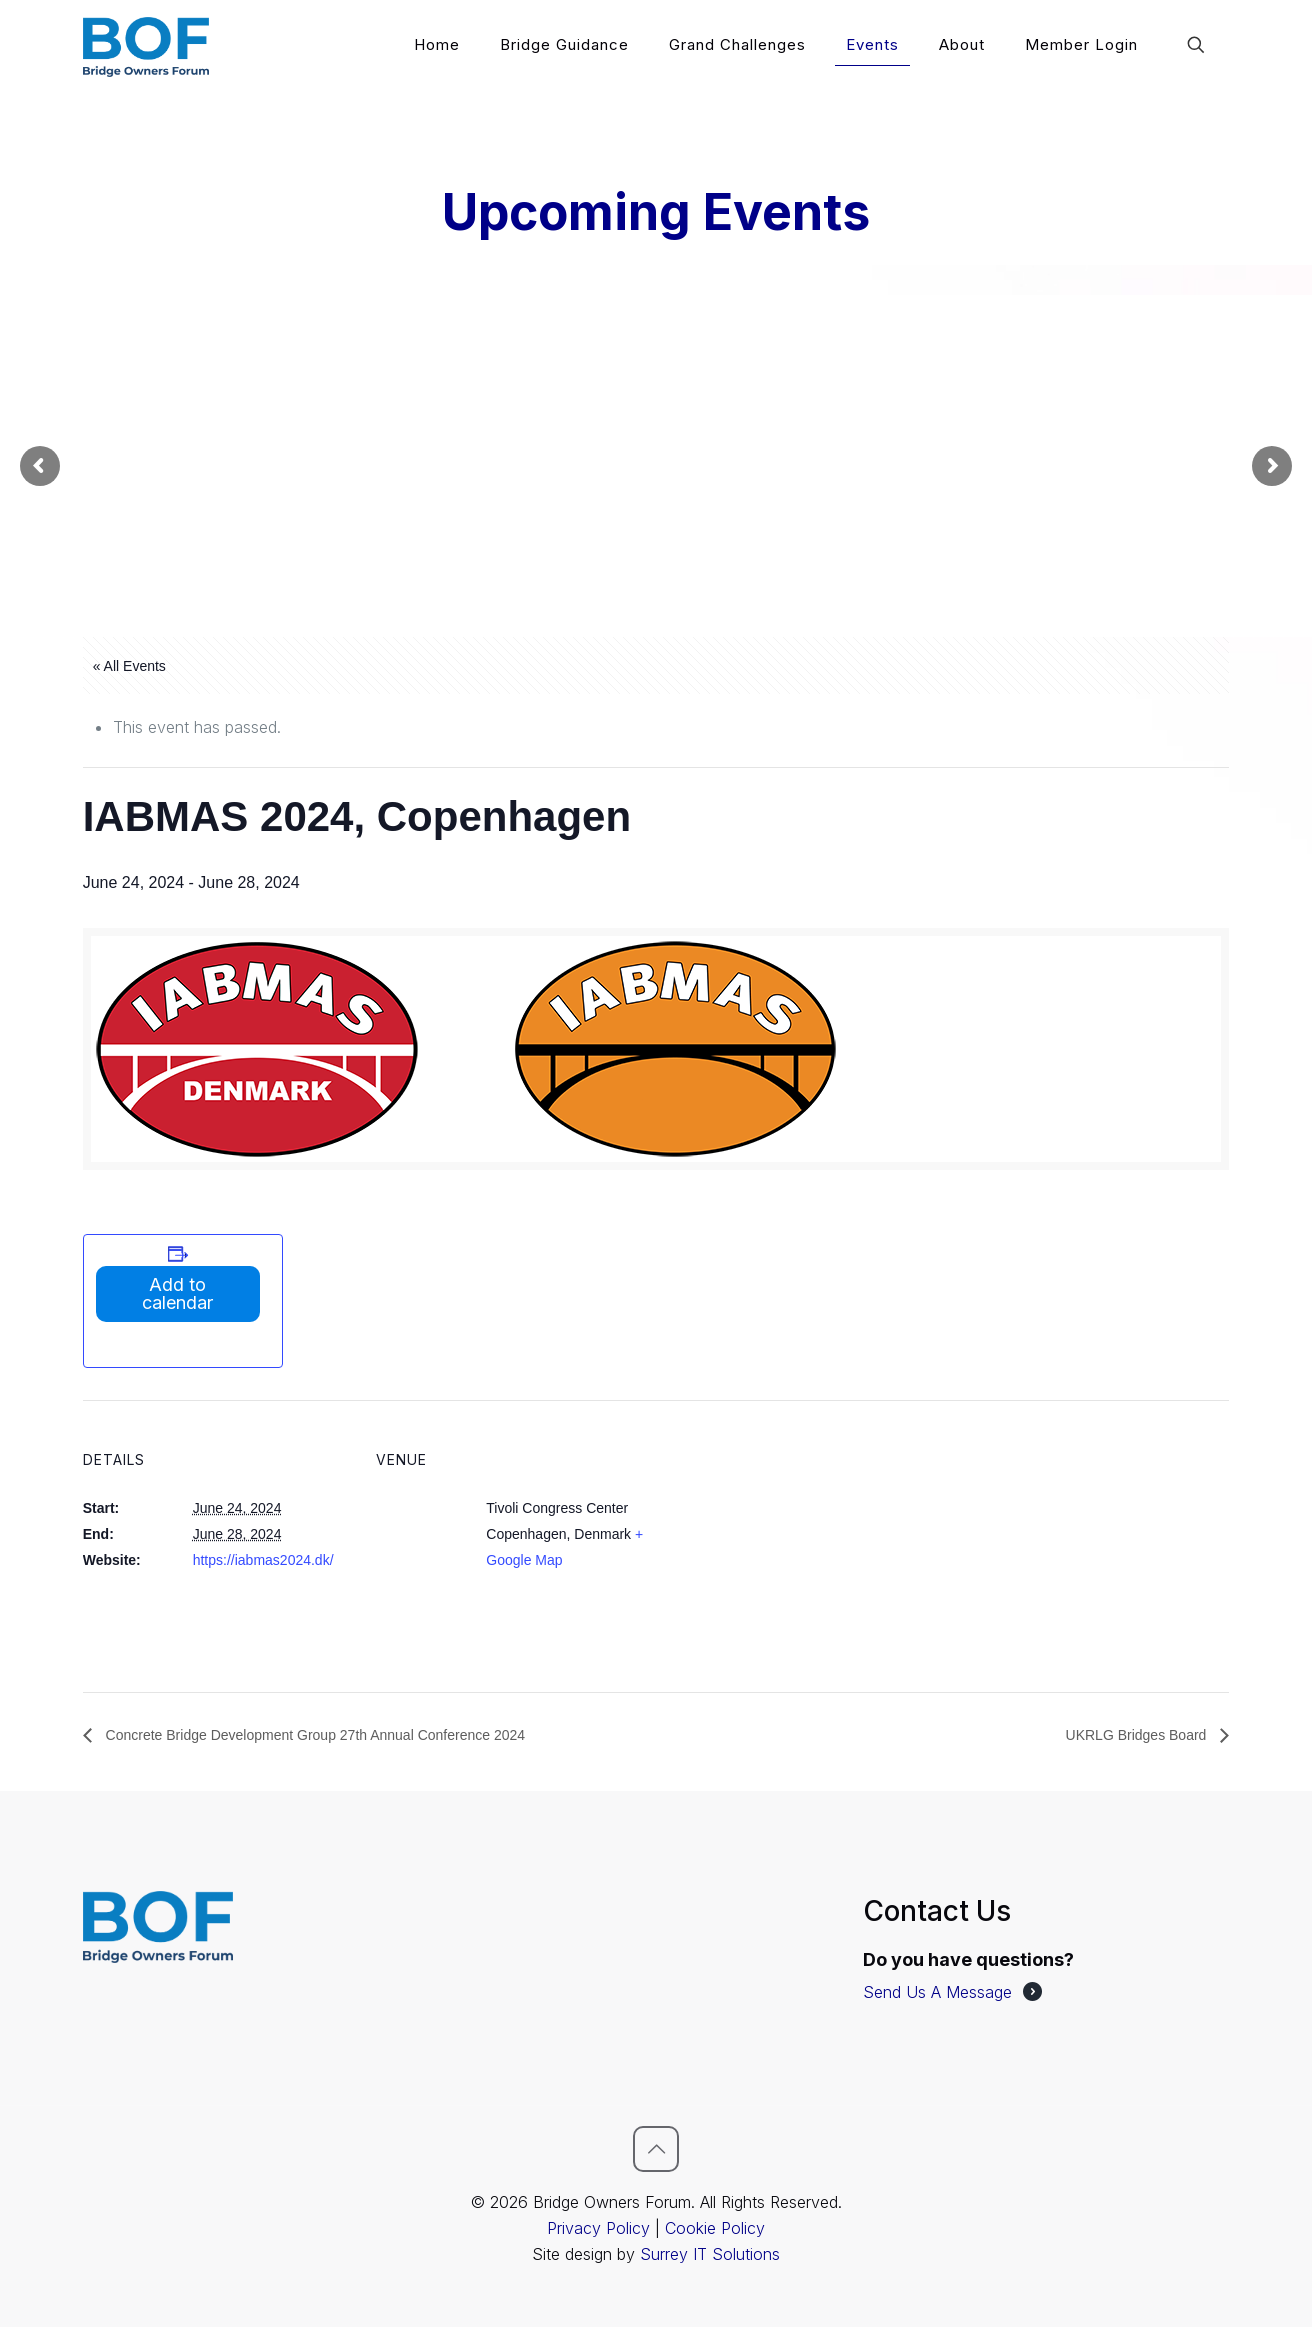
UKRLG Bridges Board (1138, 1735)
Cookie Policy (715, 2228)
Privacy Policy (598, 2228)
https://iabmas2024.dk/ (263, 1560)
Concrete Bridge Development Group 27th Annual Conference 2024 (313, 1735)
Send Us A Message (937, 1992)
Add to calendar (177, 1293)
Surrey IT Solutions (710, 2254)
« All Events (129, 666)
